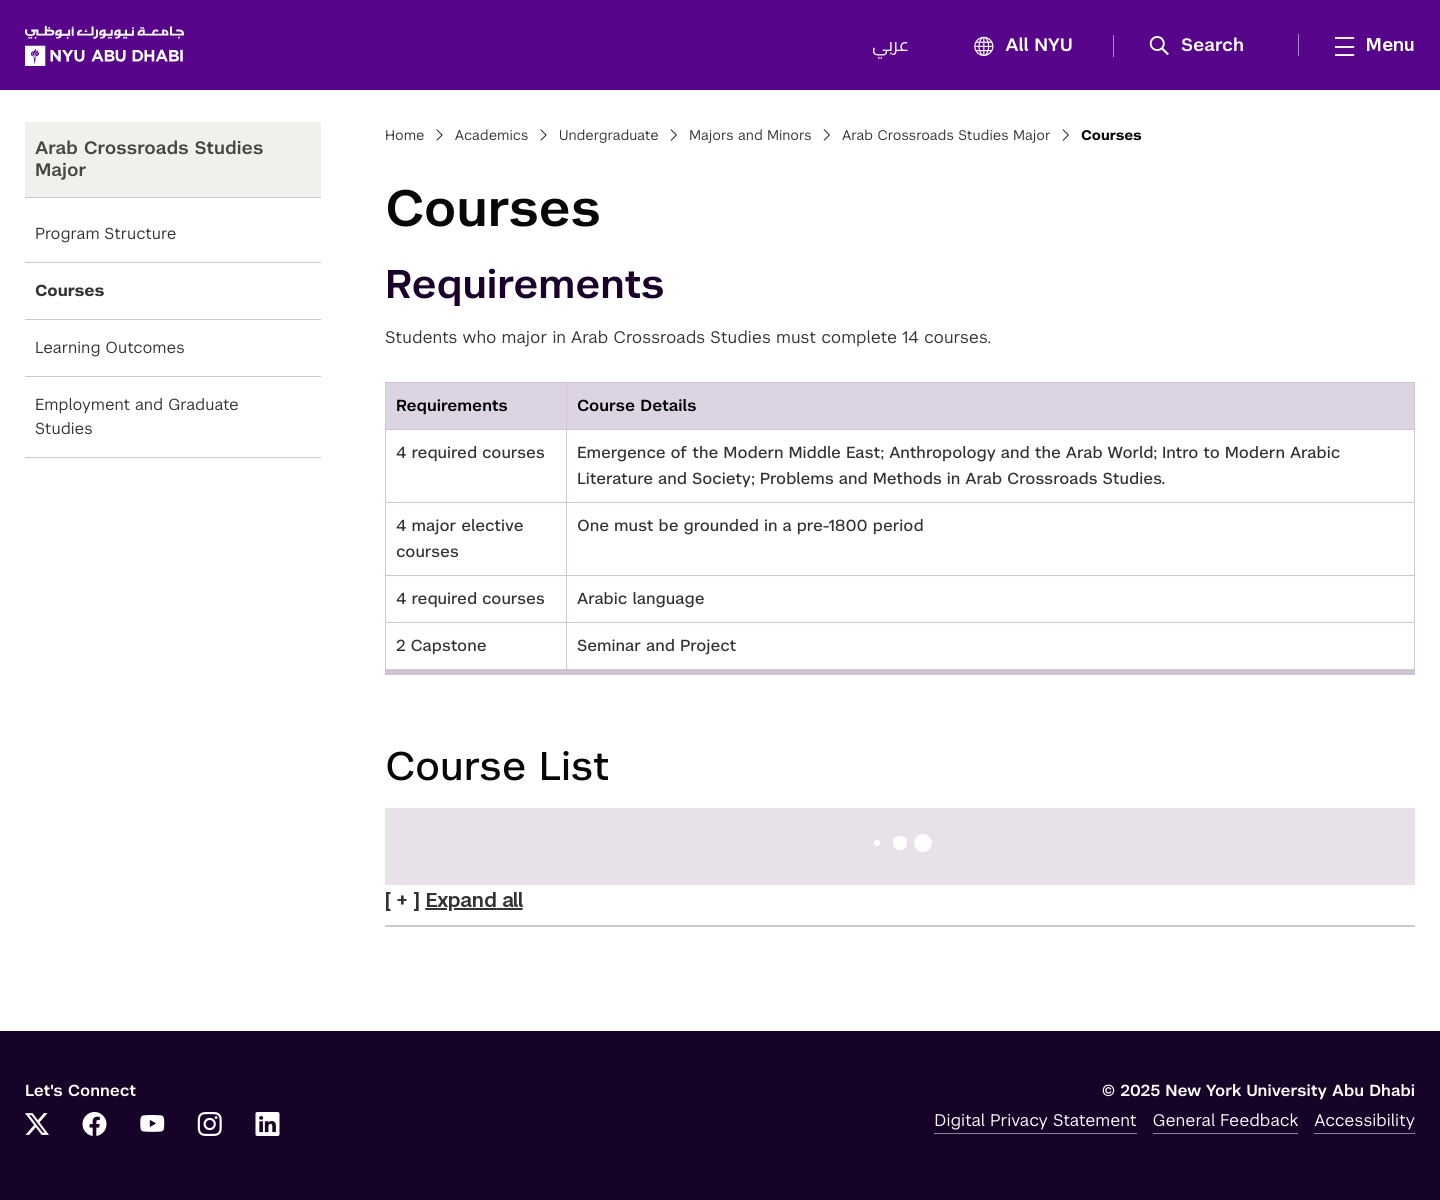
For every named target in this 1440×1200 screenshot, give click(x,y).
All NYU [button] (1017, 46)
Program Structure (105, 233)
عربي (890, 46)
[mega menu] (1369, 45)
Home (405, 136)
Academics (492, 136)
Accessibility (1364, 1120)
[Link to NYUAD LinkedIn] (268, 1126)
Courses (69, 290)
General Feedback (1226, 1120)
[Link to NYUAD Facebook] (95, 1126)
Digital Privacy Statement (1035, 1120)
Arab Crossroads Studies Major (946, 136)
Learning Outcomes (110, 347)
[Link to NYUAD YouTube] (152, 1126)
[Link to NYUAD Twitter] (37, 1126)
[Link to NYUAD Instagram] (210, 1126)
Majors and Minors (750, 136)
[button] (1203, 46)
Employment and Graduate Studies (137, 416)
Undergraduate (609, 136)
